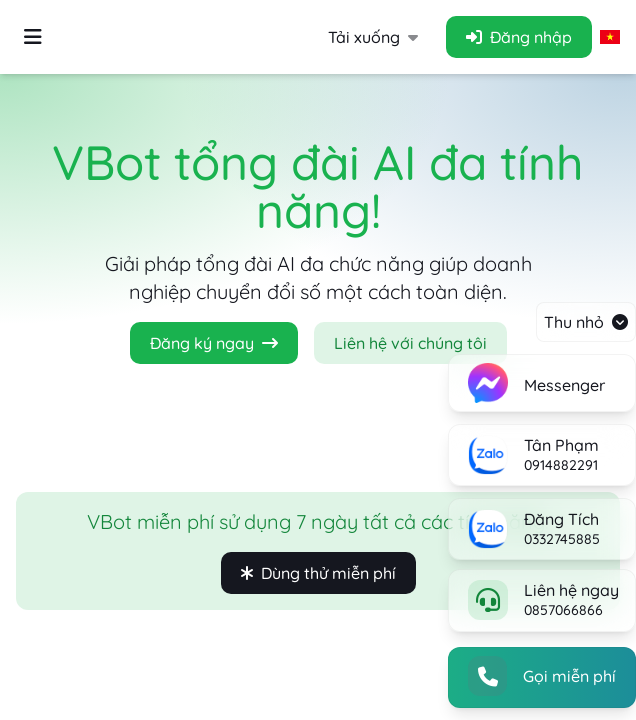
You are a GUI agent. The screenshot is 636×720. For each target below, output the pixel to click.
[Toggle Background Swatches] (32, 37)
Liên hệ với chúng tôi (410, 343)
